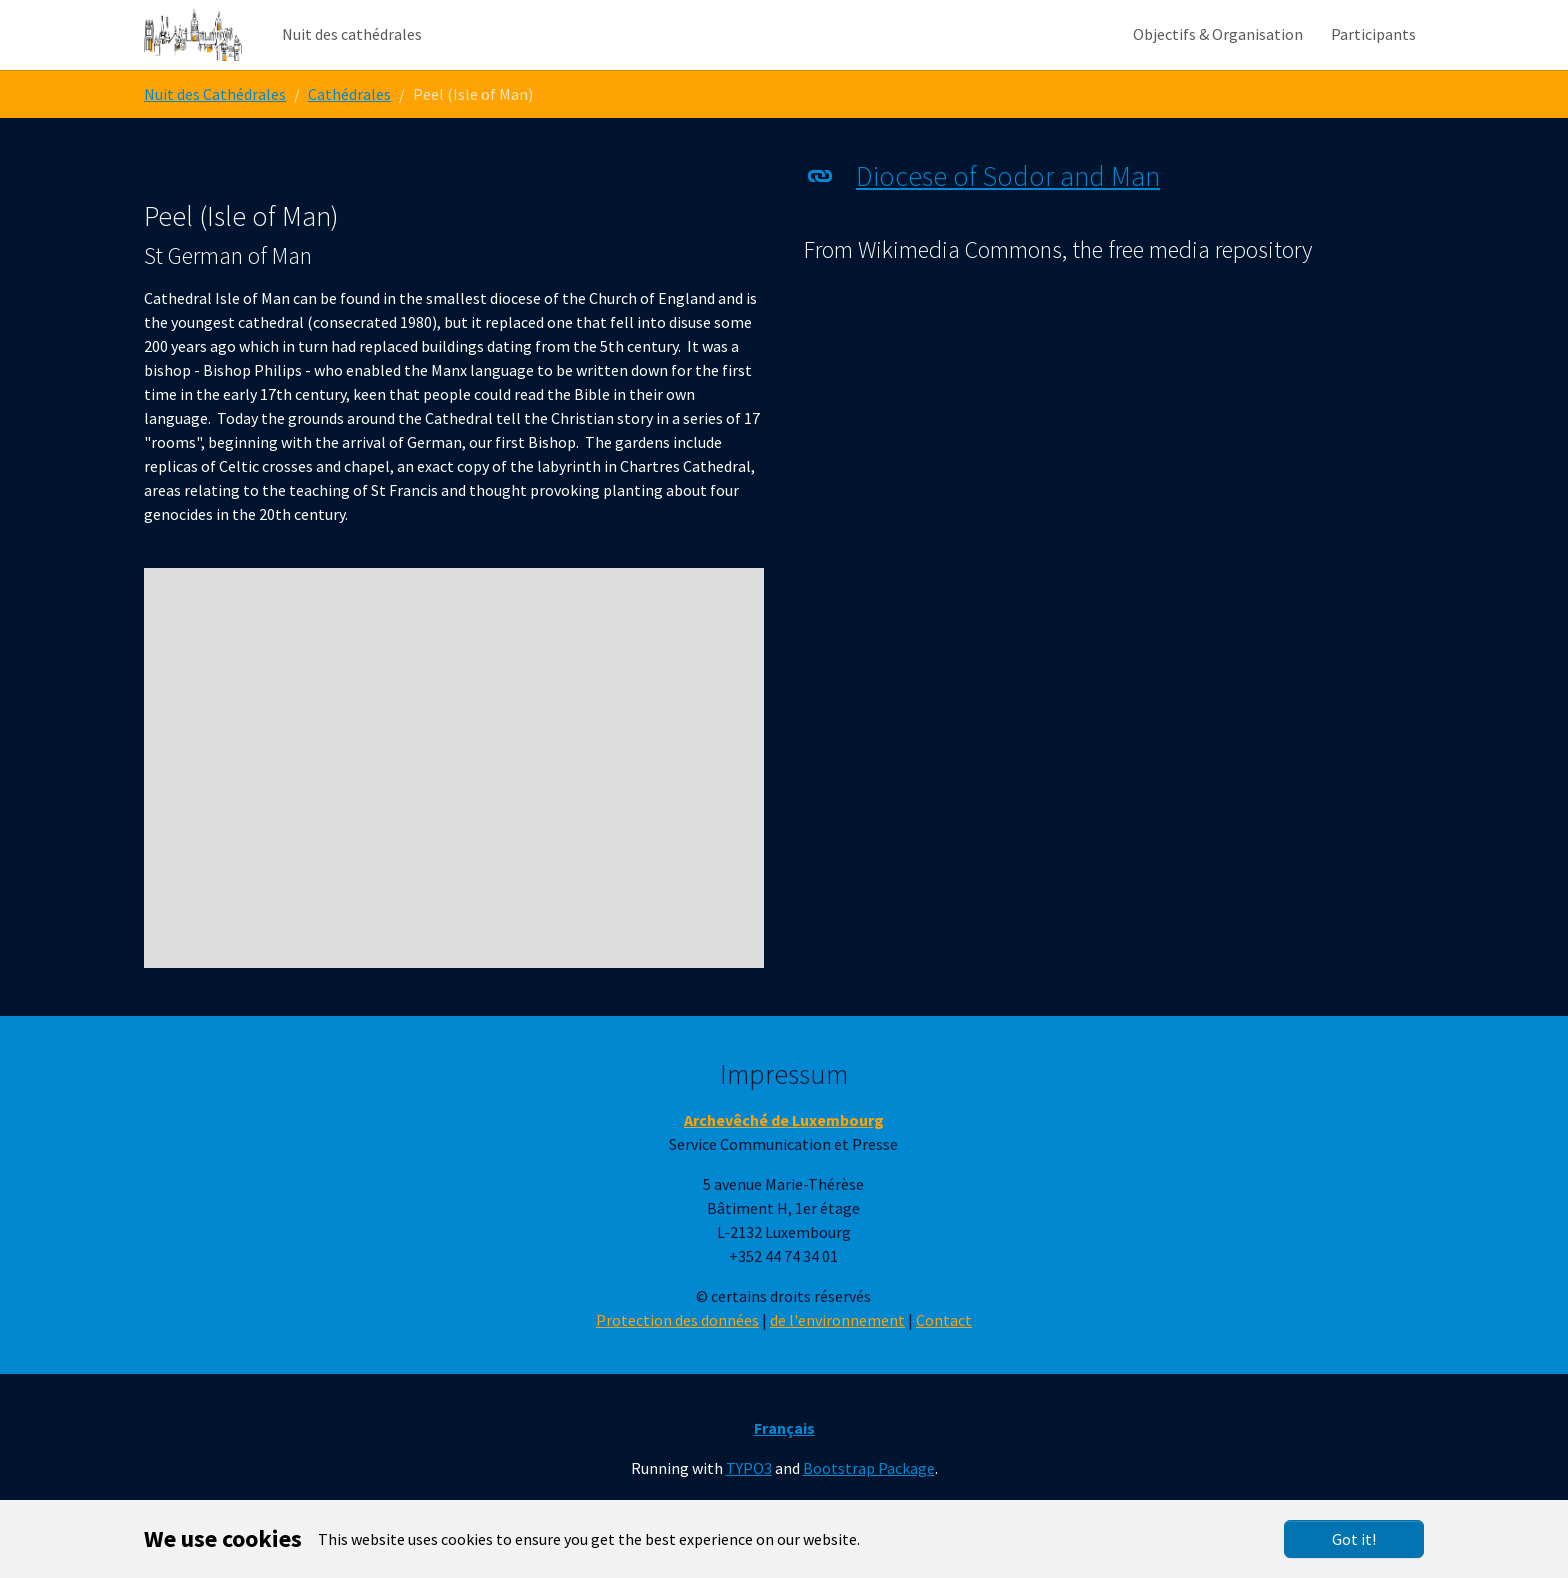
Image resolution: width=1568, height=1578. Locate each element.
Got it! (1354, 1539)
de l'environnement (837, 1360)
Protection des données (677, 1360)
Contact (944, 1360)
